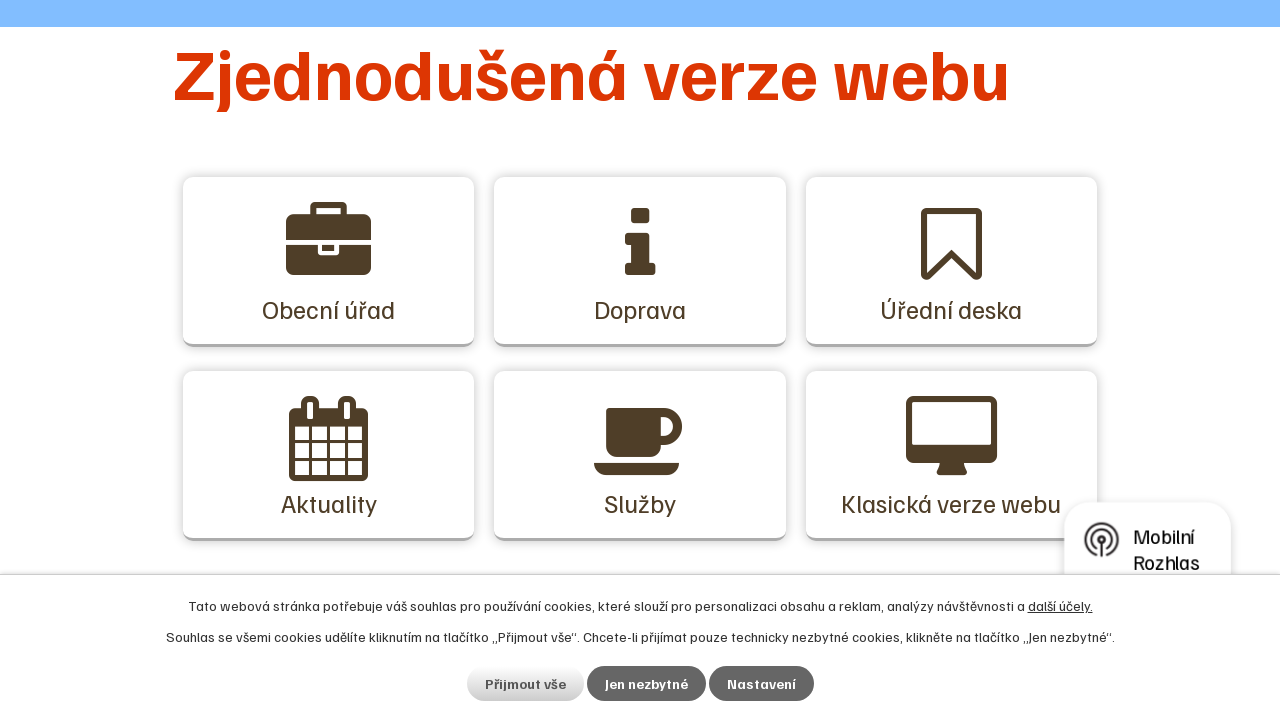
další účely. (1060, 605)
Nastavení (761, 683)
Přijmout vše (525, 683)
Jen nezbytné (646, 683)
